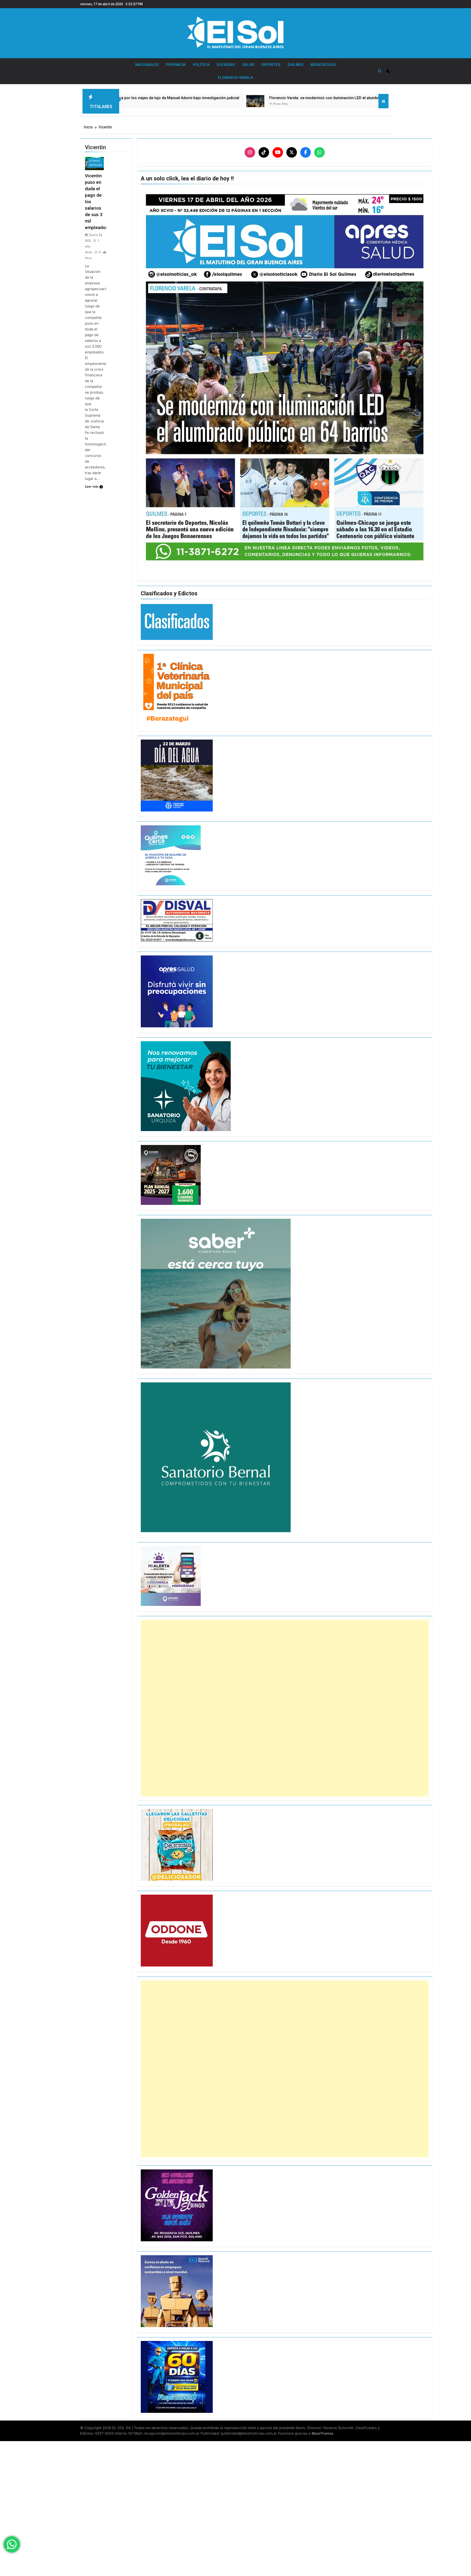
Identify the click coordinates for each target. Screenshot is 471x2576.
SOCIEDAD (226, 65)
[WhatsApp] (319, 152)
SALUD (248, 65)
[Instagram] (250, 152)
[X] (291, 152)
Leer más (94, 486)
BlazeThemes (322, 2433)
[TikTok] (264, 152)
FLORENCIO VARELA (235, 77)
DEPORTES (270, 65)
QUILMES (295, 65)
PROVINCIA (176, 65)
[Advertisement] (285, 1708)
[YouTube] (277, 152)
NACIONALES (147, 65)
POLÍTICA (201, 65)
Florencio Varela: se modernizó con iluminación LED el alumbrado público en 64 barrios (359, 98)
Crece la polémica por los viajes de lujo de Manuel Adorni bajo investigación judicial (178, 98)
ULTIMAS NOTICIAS (95, 163)
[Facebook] (305, 152)
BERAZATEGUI (323, 65)
